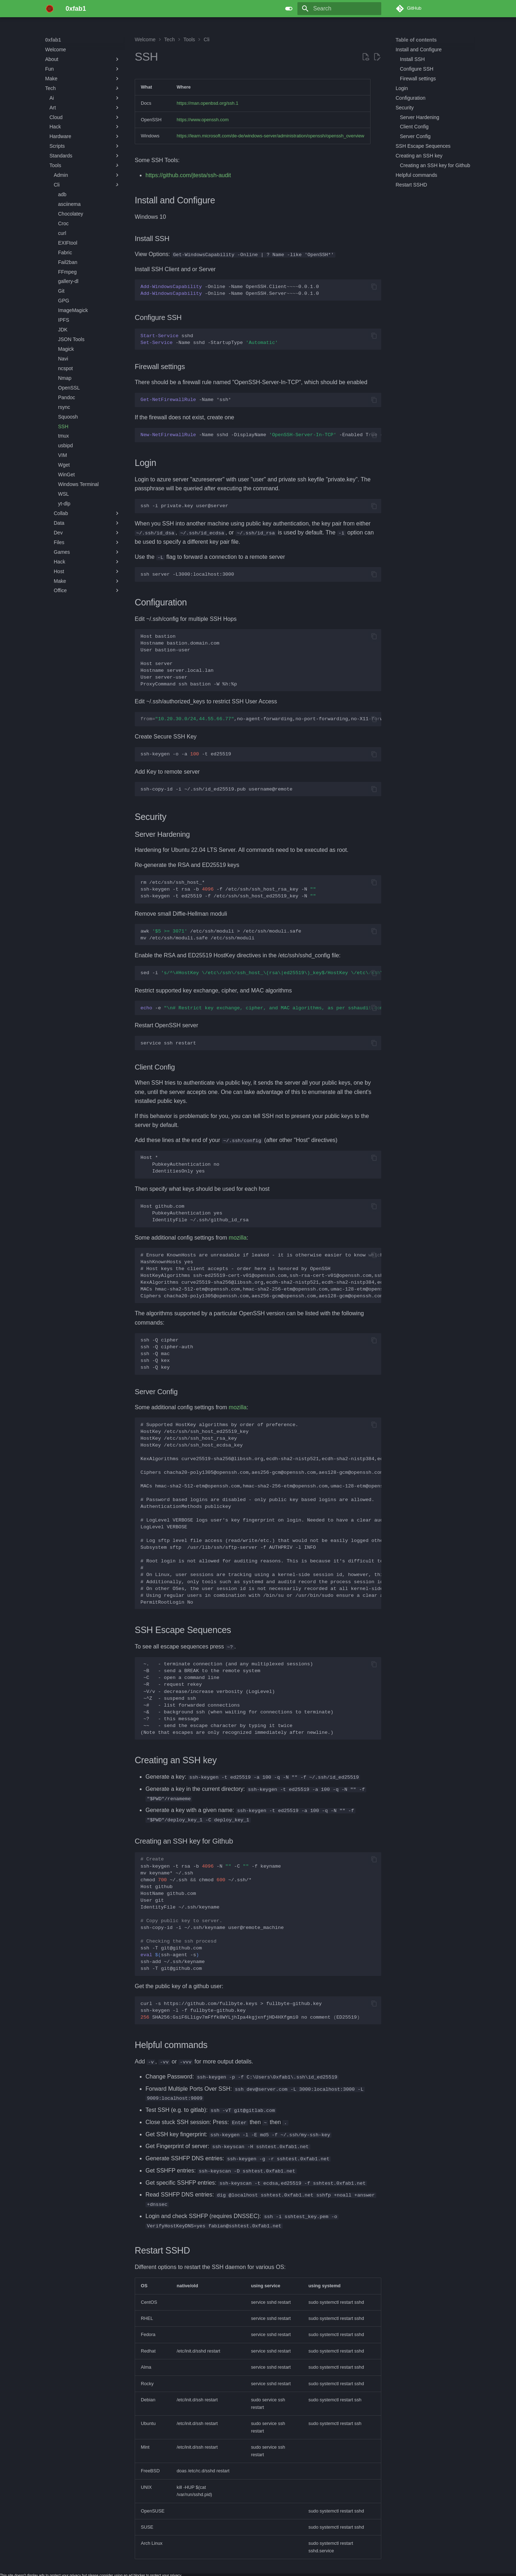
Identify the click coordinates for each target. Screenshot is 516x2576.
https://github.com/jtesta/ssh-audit (188, 175)
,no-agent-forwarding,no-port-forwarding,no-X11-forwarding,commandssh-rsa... (260, 719)
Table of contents (416, 40)
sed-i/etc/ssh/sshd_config (260, 972)
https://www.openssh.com (203, 119)
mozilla (238, 1237)
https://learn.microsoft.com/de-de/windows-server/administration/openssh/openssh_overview (270, 135)
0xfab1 (53, 40)
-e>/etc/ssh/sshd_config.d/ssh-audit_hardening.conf (260, 1007)
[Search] (339, 8)
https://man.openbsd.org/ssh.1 (207, 103)
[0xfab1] (49, 8)
